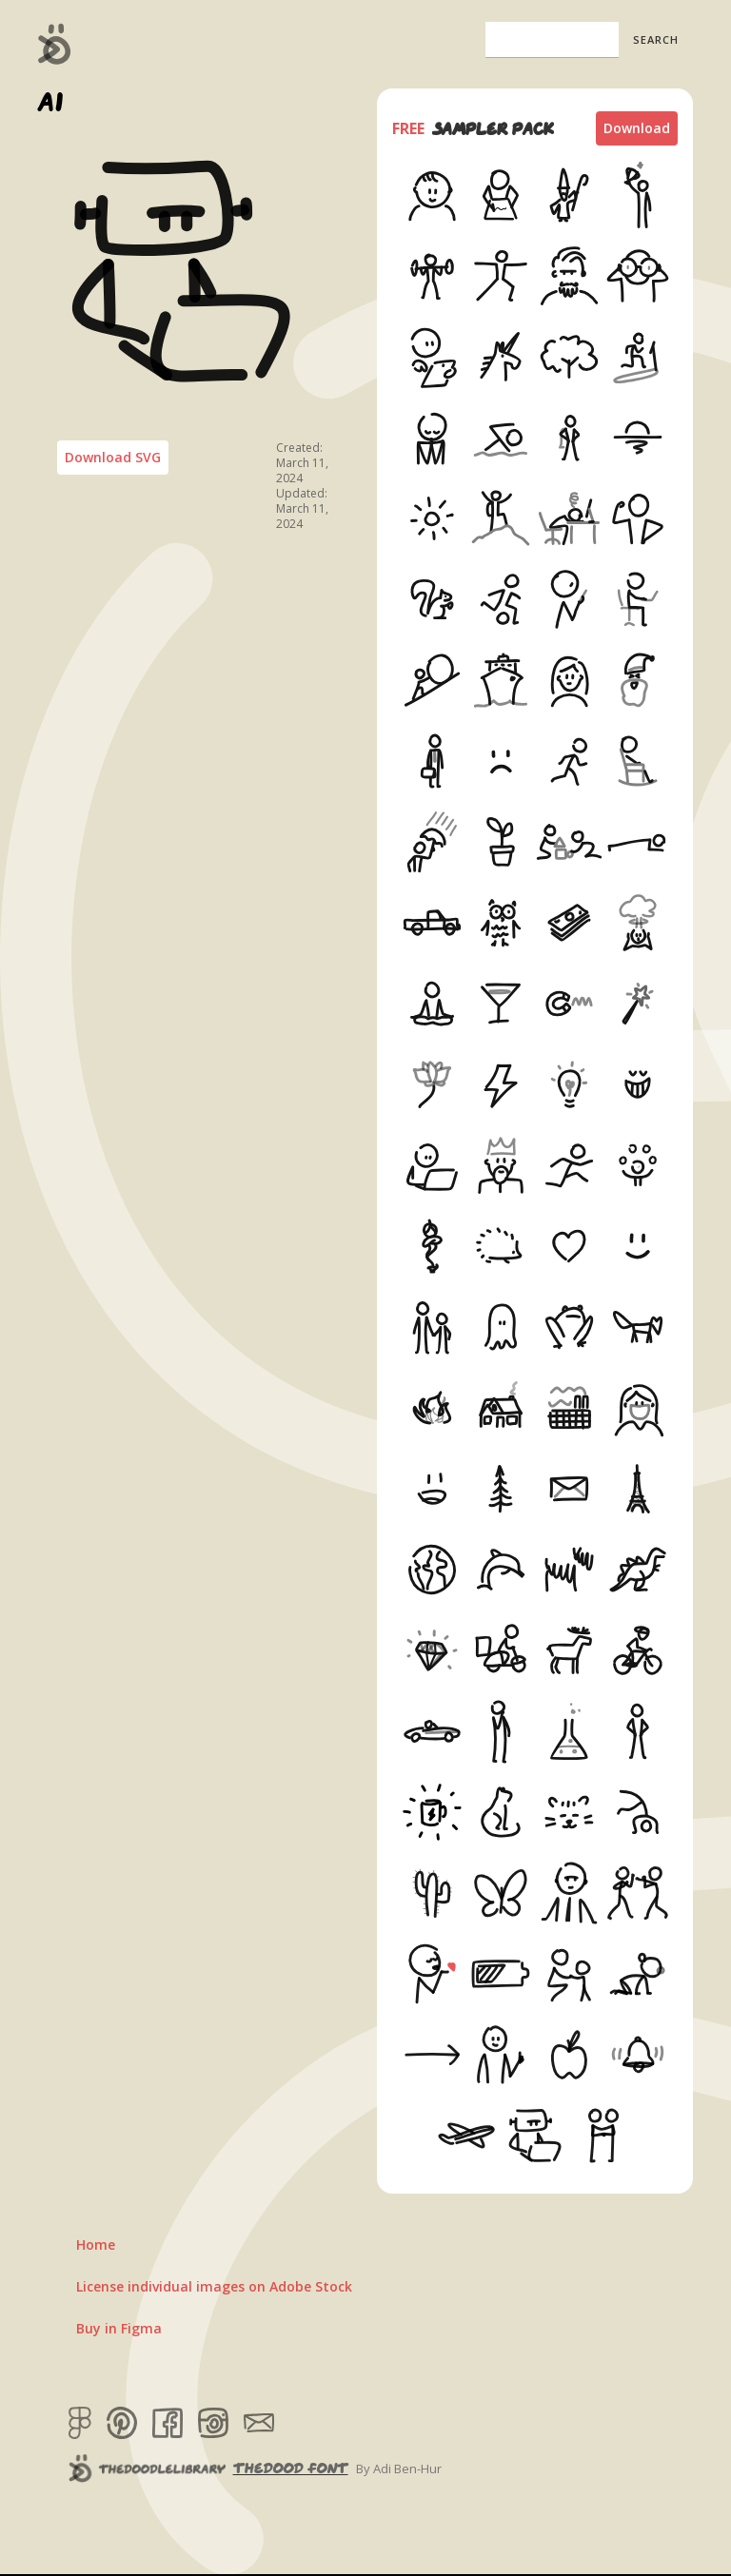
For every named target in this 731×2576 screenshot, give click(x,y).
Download (636, 128)
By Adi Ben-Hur (399, 2468)
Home (95, 2244)
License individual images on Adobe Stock (214, 2286)
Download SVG (113, 457)
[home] (54, 44)
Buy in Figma (119, 2328)
